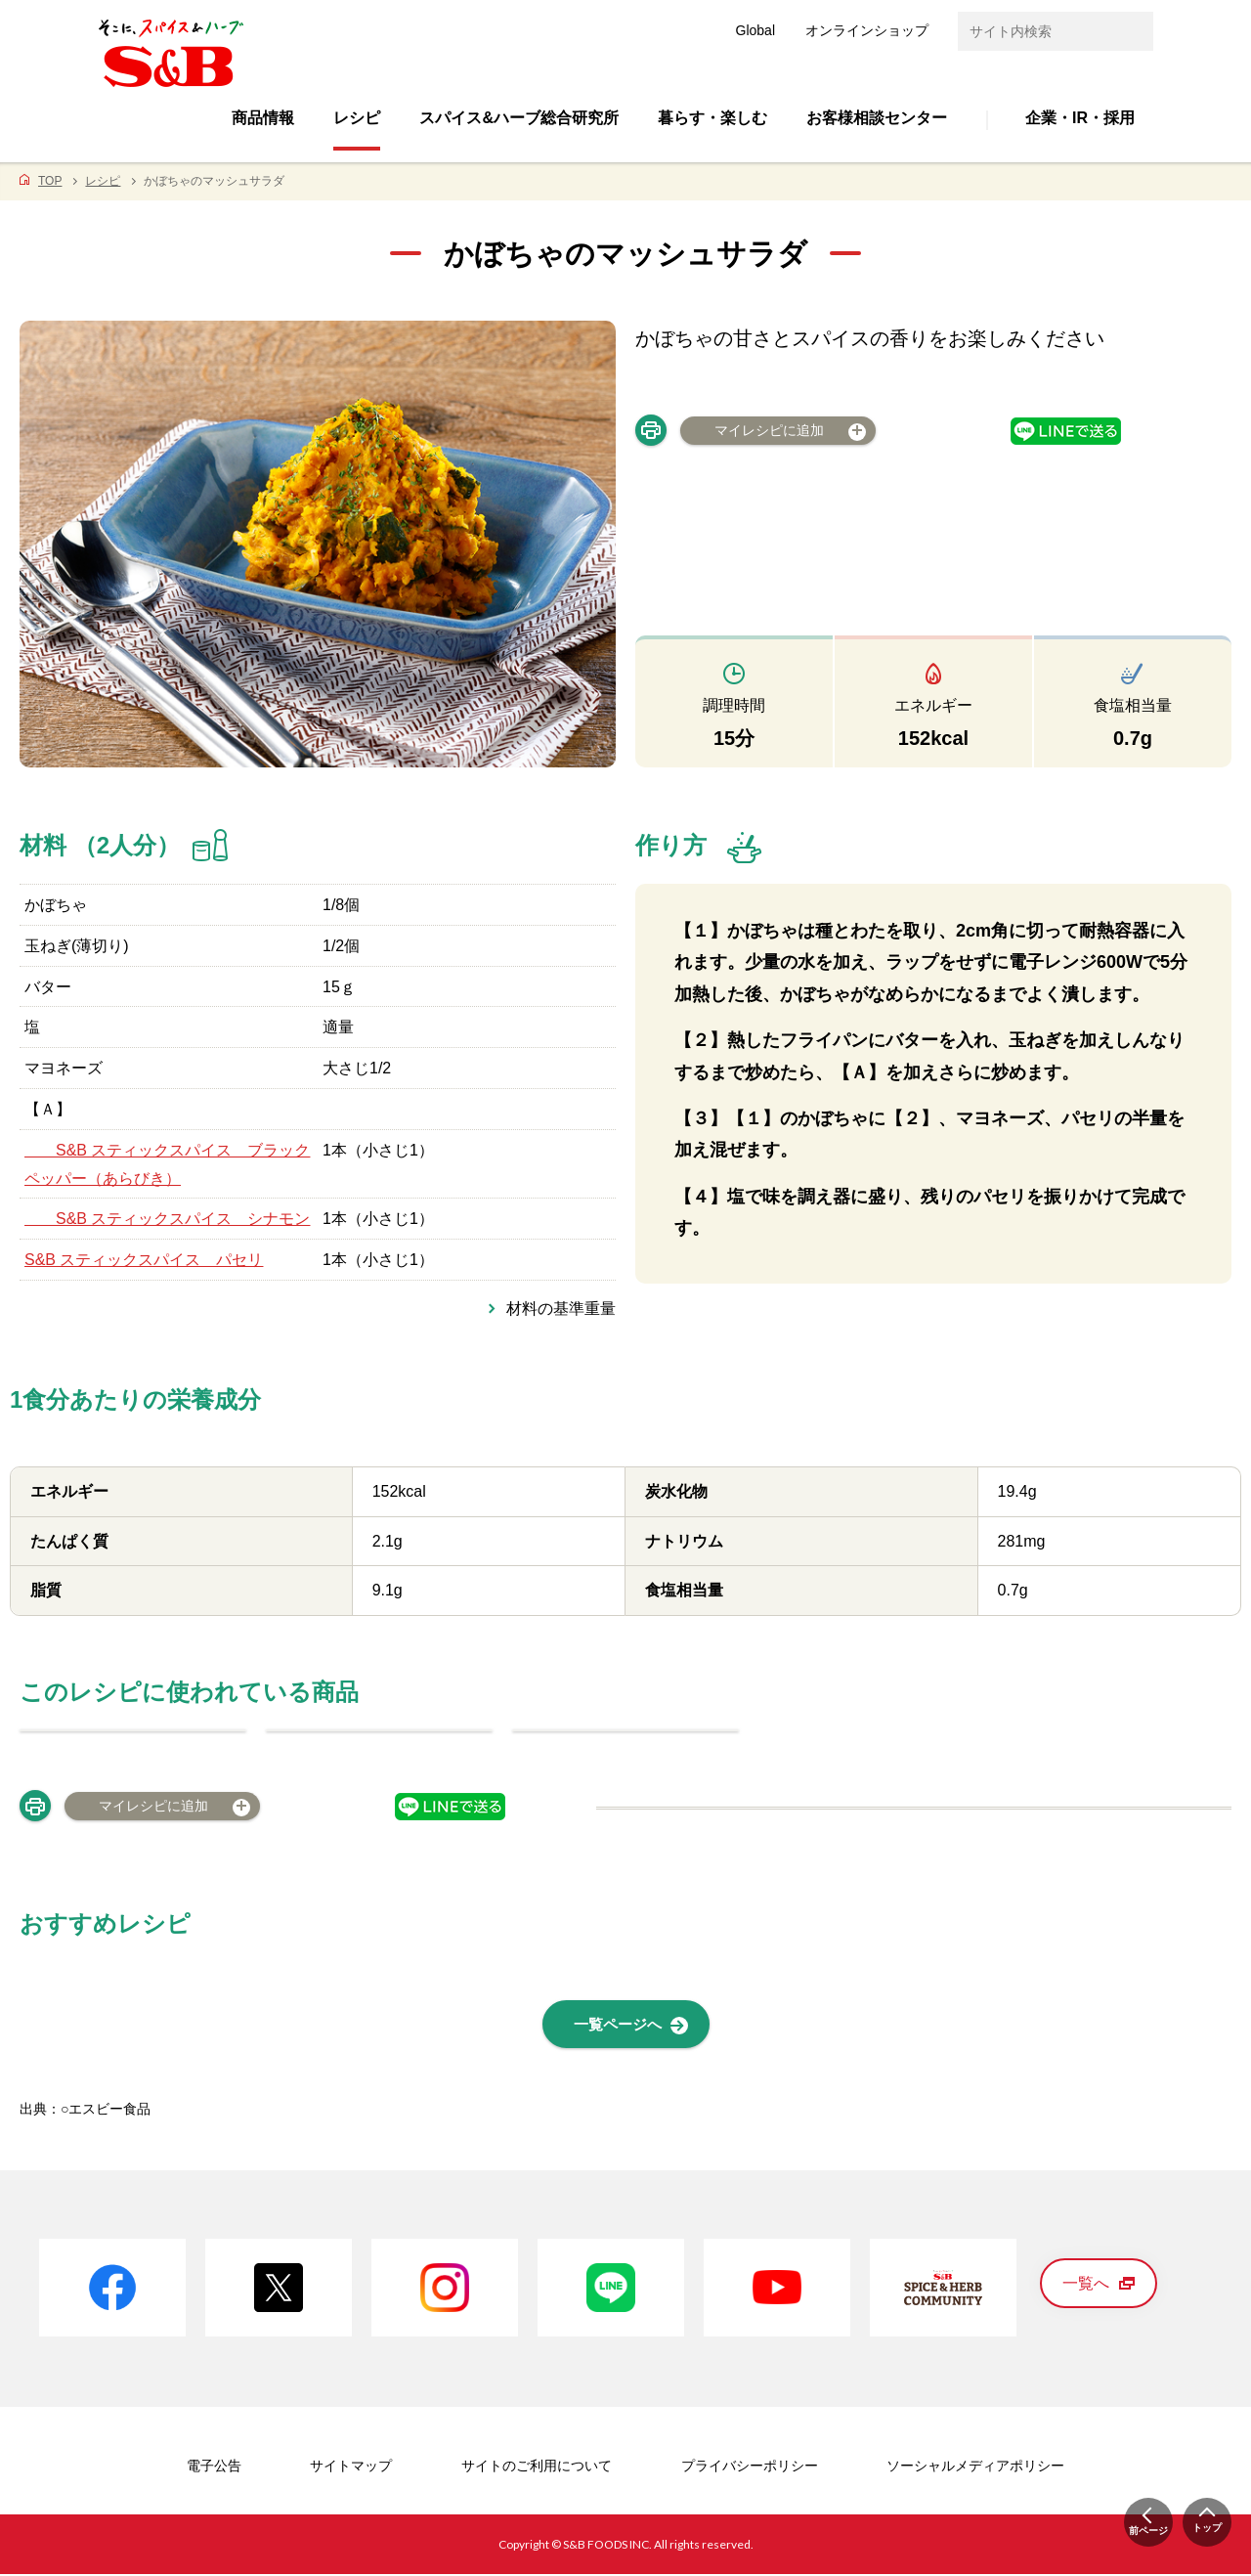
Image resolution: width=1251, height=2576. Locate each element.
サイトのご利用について (536, 2467)
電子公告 (214, 2467)
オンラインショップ (866, 30)
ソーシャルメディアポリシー (975, 2467)
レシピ (102, 181)
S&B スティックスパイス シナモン (167, 1218)
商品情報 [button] (263, 117)
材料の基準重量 (561, 1308)
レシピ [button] (356, 117)
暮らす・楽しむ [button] (712, 117)
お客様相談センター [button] (876, 117)
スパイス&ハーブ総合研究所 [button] (519, 117)
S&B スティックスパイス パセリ (143, 1259)
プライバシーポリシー (749, 2467)
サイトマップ (351, 2467)
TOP (50, 181)
